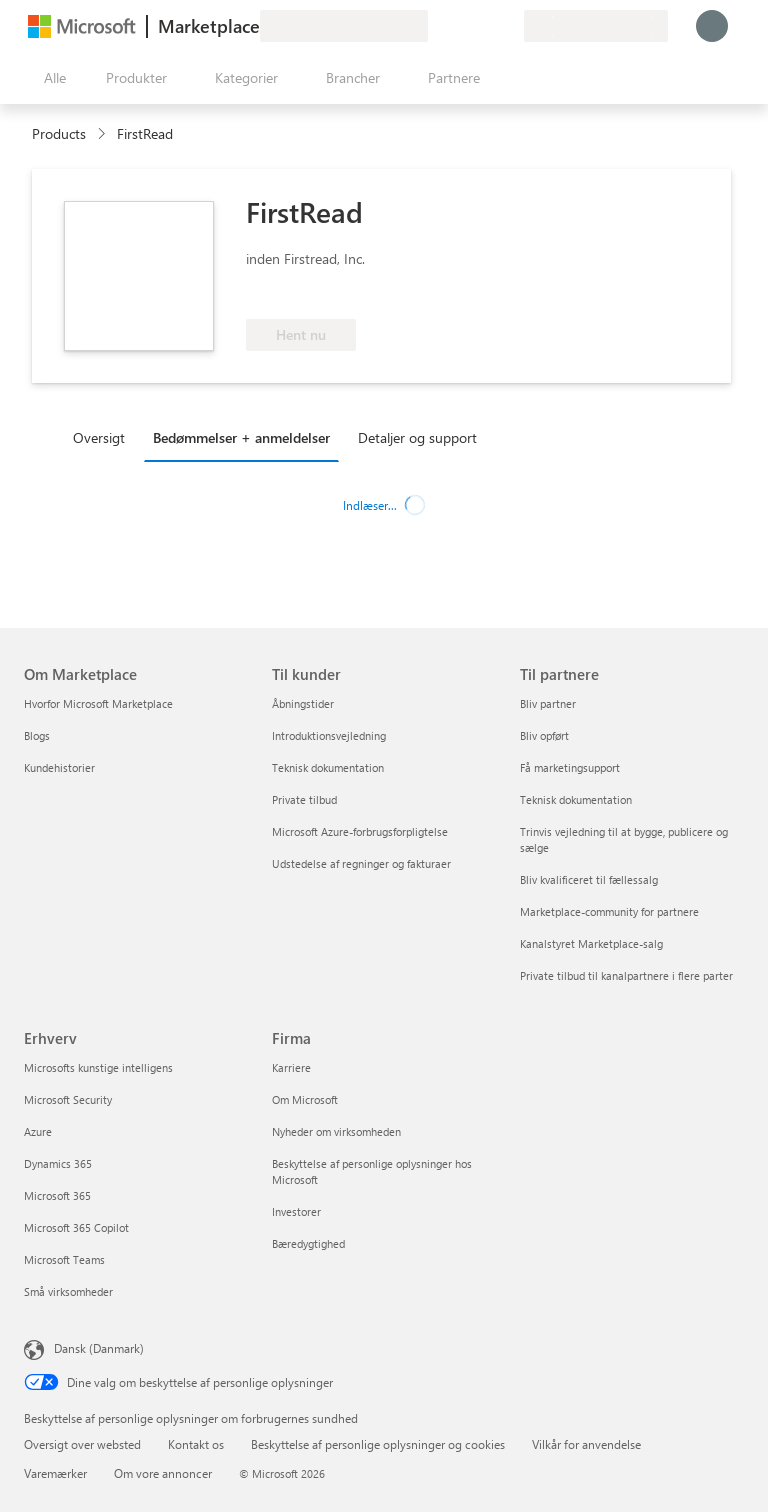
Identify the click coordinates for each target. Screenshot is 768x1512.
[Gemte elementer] (484, 26)
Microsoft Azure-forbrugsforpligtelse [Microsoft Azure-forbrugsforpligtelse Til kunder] (360, 831)
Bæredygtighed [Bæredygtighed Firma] (308, 1243)
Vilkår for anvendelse (586, 1444)
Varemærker (55, 1473)
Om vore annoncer (163, 1473)
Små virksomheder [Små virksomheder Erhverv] (68, 1291)
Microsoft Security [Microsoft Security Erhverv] (68, 1099)
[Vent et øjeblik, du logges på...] (712, 26)
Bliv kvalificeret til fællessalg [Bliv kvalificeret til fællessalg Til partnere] (589, 879)
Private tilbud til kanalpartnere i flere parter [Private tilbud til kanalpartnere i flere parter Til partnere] (626, 975)
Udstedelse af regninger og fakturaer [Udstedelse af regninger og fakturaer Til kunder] (361, 863)
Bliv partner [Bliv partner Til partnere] (548, 703)
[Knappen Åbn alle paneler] (51, 78)
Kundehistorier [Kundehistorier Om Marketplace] (59, 767)
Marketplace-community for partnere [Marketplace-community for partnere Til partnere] (609, 911)
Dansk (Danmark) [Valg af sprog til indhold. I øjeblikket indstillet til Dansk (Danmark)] (99, 1348)
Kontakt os (196, 1444)
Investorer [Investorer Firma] (296, 1211)
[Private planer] (508, 26)
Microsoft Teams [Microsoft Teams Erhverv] (64, 1259)
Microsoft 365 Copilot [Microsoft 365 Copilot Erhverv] (76, 1227)
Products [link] (59, 133)
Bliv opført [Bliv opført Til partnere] (544, 735)
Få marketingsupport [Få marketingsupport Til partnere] (570, 767)
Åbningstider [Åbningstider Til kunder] (303, 703)
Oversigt (99, 437)
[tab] (104, 437)
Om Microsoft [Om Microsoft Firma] (305, 1099)
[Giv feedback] (436, 26)
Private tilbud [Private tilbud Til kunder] (304, 799)
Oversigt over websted (82, 1444)
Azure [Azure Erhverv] (38, 1131)
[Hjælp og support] (460, 26)
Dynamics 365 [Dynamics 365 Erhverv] (58, 1163)
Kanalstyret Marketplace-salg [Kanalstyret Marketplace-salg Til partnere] (591, 943)
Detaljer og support (417, 437)
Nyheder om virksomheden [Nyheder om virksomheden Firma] (336, 1131)
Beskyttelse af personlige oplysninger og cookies (378, 1444)
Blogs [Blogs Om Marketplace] (37, 735)
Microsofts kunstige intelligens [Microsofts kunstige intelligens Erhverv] (98, 1067)
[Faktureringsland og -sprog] (596, 26)
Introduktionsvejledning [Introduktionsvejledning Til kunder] (329, 735)
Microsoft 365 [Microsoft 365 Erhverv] (57, 1195)
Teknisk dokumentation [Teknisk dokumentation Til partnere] (576, 799)
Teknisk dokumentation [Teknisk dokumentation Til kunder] (328, 767)
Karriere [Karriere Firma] (291, 1067)
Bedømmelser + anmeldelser (241, 437)
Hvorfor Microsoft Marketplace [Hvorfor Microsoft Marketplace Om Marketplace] (98, 703)
